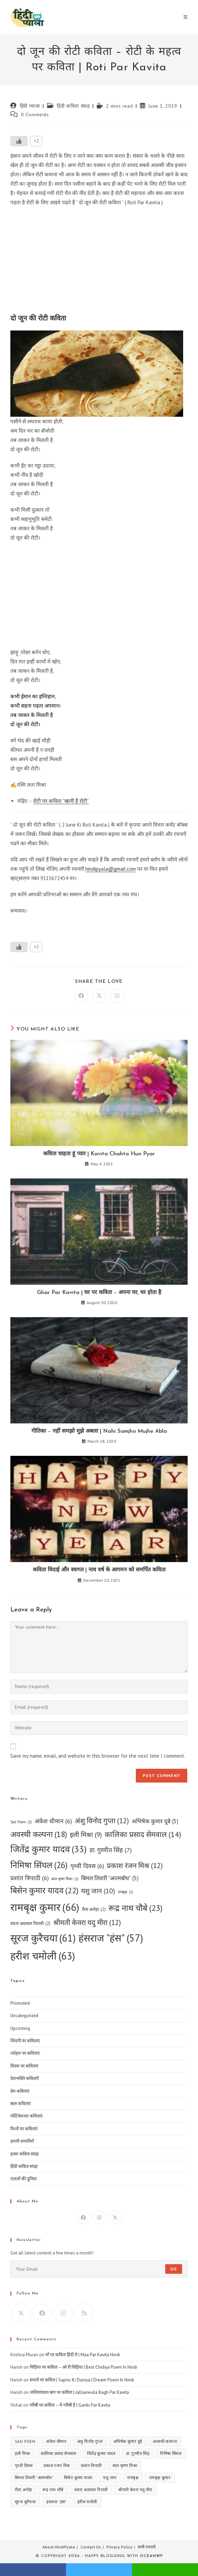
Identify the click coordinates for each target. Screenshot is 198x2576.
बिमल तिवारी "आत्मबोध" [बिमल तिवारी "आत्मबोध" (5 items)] (110, 1878)
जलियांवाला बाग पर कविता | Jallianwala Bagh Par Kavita (79, 2392)
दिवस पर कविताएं (24, 2066)
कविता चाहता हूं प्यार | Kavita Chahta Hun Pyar (99, 1154)
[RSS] (84, 2312)
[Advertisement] (99, 262)
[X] (115, 2217)
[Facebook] (83, 2217)
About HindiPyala (59, 2546)
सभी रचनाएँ (147, 2546)
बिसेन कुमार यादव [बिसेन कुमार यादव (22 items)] (44, 1890)
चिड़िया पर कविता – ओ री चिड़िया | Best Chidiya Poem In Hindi (83, 2367)
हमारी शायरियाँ (22, 2141)
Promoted (20, 2003)
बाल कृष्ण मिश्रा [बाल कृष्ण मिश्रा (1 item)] (64, 1879)
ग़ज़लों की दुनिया (23, 2179)
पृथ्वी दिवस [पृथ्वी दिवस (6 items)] (87, 1866)
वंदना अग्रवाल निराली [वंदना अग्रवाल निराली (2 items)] (30, 1923)
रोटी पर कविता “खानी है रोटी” (61, 801)
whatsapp (165, 2569)
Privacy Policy (119, 2546)
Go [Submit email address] (173, 2268)
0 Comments (35, 114)
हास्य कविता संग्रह (24, 2154)
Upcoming (20, 2028)
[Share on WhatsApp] (117, 996)
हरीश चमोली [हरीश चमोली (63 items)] (42, 1956)
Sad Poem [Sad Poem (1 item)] (21, 1822)
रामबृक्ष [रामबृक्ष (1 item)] (125, 1892)
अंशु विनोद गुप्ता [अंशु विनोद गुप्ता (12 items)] (102, 1821)
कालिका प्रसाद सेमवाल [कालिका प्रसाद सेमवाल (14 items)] (143, 1834)
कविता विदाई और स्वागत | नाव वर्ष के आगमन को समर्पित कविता (99, 1570)
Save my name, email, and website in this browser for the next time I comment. (97, 1756)
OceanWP (151, 2556)
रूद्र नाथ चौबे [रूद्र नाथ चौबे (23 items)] (135, 1908)
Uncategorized (24, 2016)
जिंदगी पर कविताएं (25, 2041)
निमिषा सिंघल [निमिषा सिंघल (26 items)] (39, 1865)
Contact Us (91, 2546)
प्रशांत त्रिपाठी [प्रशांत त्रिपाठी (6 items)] (29, 1878)
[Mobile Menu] (185, 17)
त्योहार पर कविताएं (25, 2053)
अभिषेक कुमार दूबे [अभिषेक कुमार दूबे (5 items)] (155, 1821)
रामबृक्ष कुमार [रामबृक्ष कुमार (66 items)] (44, 1907)
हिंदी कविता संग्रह (73, 106)
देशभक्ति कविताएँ (24, 2078)
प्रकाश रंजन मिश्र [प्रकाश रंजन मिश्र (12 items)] (135, 1865)
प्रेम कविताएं (19, 2091)
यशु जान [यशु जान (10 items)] (98, 1891)
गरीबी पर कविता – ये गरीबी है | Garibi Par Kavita (69, 2405)
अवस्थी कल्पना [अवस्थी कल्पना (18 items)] (38, 1834)
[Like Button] (19, 141)
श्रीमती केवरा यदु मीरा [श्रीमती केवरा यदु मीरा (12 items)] (87, 1922)
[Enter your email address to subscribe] (99, 2269)
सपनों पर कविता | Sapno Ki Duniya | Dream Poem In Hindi (82, 2380)
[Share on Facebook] (81, 996)
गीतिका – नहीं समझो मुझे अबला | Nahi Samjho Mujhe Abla (99, 1431)
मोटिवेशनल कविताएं (26, 2116)
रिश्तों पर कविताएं (24, 2129)
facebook (33, 2569)
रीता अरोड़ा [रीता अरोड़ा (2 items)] (94, 1909)
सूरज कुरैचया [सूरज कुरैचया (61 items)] (43, 1938)
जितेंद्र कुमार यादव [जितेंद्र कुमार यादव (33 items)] (48, 1849)
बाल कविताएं (20, 2103)
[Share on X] (99, 996)
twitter (99, 2569)
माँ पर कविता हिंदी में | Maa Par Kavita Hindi (82, 2355)
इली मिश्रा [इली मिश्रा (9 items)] (86, 1835)
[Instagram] (99, 2217)
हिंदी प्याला (30, 106)
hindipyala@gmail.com (110, 869)
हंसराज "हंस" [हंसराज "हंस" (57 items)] (110, 1938)
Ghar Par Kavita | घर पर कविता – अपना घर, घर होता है (99, 1292)
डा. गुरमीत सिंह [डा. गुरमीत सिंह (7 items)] (110, 1850)
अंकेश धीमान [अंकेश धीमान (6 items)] (53, 1821)
